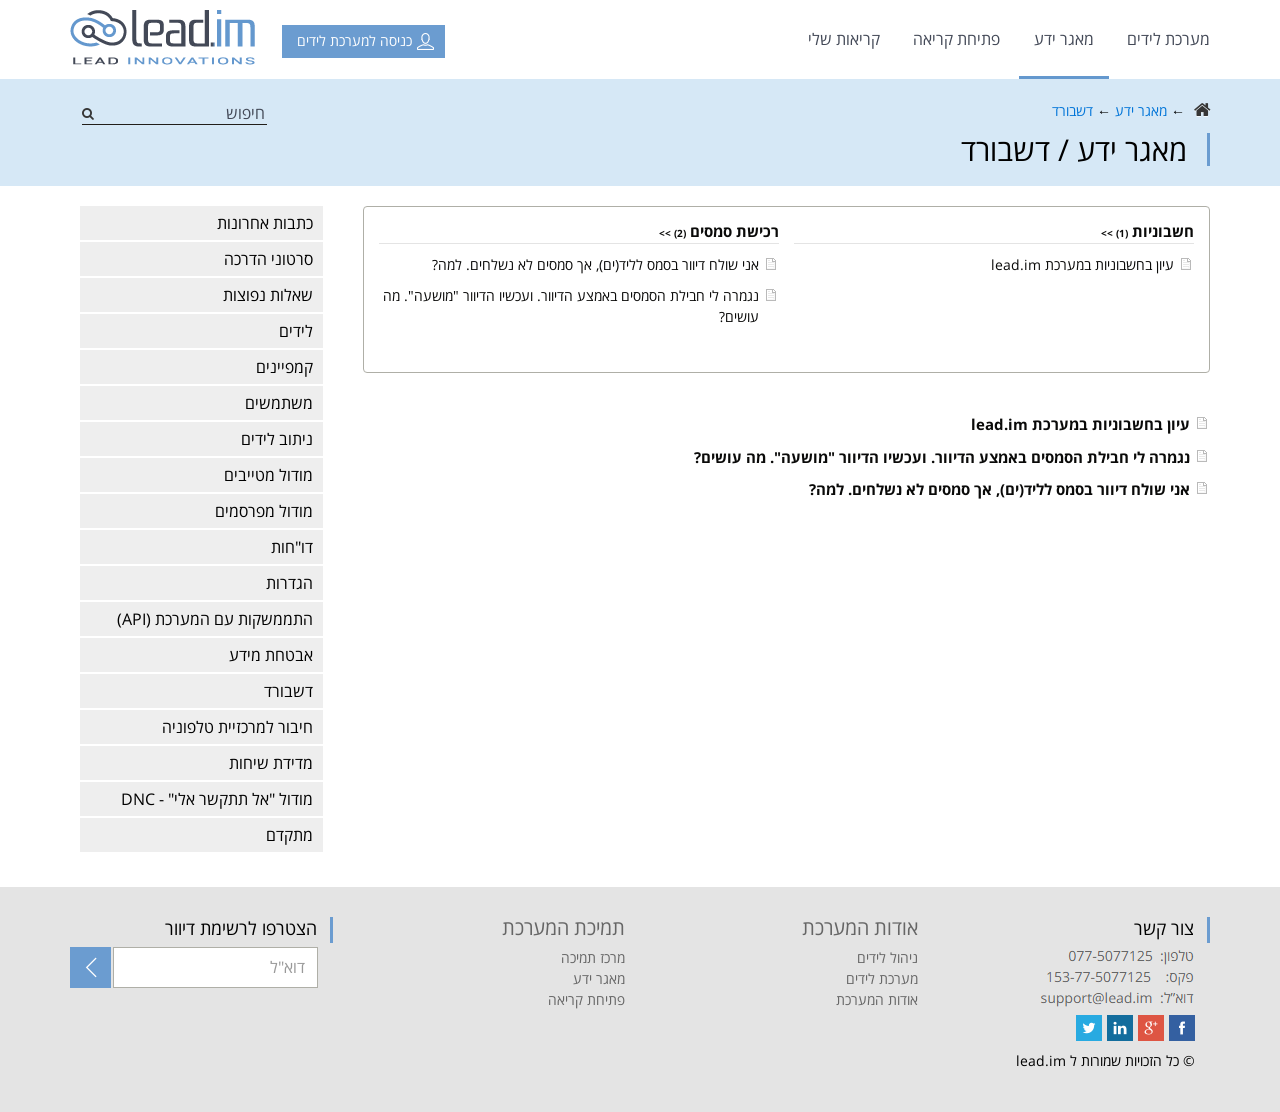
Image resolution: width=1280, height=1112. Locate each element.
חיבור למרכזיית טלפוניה (237, 727)
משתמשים (279, 403)
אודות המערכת (877, 999)
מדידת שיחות (271, 763)
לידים (296, 331)
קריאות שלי (844, 39)
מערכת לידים (1168, 39)
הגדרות (289, 583)
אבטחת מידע (271, 655)
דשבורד (1072, 110)
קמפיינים (284, 367)
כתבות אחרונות (265, 223)
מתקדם (289, 835)
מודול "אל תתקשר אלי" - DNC (217, 799)
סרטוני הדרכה (268, 259)
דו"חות (292, 547)
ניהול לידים (887, 957)
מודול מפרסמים (264, 511)
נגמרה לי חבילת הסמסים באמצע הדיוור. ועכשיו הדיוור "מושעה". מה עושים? (942, 457)
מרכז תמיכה (593, 957)
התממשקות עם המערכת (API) (215, 619)
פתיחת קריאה (956, 39)
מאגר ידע (1064, 39)
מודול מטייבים (268, 475)
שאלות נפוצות (268, 295)
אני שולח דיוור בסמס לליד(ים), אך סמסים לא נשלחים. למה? (595, 264)
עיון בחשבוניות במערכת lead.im (1082, 264)
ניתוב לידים (277, 439)
